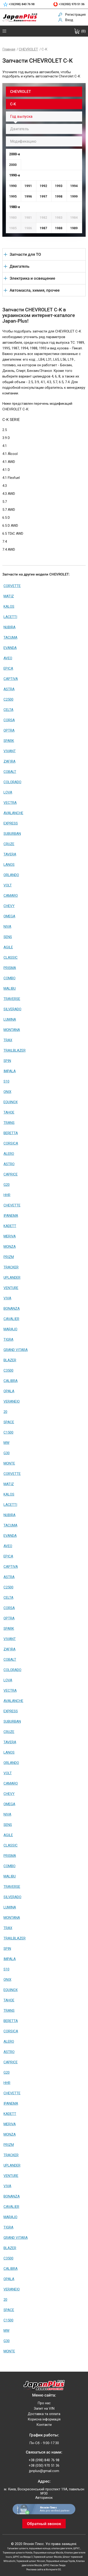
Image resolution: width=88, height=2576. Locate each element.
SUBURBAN (12, 834)
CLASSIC (11, 957)
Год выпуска (21, 116)
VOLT (8, 885)
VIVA (7, 1298)
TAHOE (9, 1112)
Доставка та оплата (44, 2414)
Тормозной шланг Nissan (30, 2561)
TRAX (8, 1040)
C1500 (8, 1432)
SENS (8, 937)
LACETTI (10, 617)
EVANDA (10, 648)
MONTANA (12, 1030)
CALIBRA (11, 1381)
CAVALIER (11, 1319)
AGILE (8, 947)
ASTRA (9, 689)
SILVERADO (12, 1009)
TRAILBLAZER (15, 1050)
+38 (21, 4)
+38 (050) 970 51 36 (44, 2465)
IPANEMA (11, 1216)
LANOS (9, 864)
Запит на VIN (44, 2408)
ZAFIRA (9, 761)
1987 (43, 228)
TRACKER (11, 1267)
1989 (74, 228)
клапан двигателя (61, 2548)
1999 (74, 196)
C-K (13, 104)
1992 (43, 186)
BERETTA (11, 1133)
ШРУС (76, 2548)
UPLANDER (12, 1277)
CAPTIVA (11, 679)
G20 (7, 1185)
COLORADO (12, 782)
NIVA (7, 926)
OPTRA (9, 730)
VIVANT (10, 751)
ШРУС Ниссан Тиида (54, 2565)
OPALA (9, 1391)
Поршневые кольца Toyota (60, 2561)
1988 (58, 228)
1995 (13, 196)
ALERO (9, 1154)
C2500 (8, 699)
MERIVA (10, 1236)
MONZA (10, 1246)
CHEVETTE (12, 1205)
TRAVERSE (12, 999)
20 (5, 1412)
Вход (69, 20)
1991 (28, 186)
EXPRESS (11, 823)
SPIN (7, 1061)
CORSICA (11, 1143)
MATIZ (9, 596)
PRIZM (9, 1257)
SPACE (9, 1422)
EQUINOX (11, 1102)
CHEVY (9, 906)
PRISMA (10, 968)
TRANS (9, 1123)
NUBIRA (9, 627)
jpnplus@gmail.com (44, 2471)
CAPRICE (11, 1174)
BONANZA (12, 1308)
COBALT (10, 772)
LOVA (8, 792)
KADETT (10, 1226)
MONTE (9, 1463)
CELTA (8, 710)
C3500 (8, 1370)
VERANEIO (12, 1401)
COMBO (9, 978)
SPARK (9, 741)
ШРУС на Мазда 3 (23, 2557)
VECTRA (10, 803)
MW (6, 1443)
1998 (58, 196)
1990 (13, 186)
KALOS (9, 606)
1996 (28, 196)
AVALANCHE (13, 813)
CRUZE (9, 844)
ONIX (7, 1092)
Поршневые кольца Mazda (48, 2552)
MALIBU (10, 988)
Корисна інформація (44, 2419)
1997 (43, 196)
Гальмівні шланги (17, 2548)
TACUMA (10, 637)
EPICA (8, 668)
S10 (6, 1081)
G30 (7, 1453)
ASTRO (9, 1164)
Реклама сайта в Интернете (41, 2569)
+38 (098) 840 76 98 (44, 2460)
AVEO (8, 658)
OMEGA (9, 916)
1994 (74, 186)
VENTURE (11, 1288)
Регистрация (75, 14)
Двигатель (19, 129)
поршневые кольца (39, 2548)
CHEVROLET (28, 49)
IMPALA (10, 1071)
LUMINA (10, 1019)
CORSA (9, 720)
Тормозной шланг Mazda (48, 2557)
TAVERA (10, 854)
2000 (13, 165)
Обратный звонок (44, 2523)
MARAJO (10, 1329)
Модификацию (23, 141)
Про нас (44, 2403)
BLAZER (10, 1360)
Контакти (44, 2425)
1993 (58, 186)
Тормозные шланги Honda (17, 2552)
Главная (8, 49)
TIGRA (8, 1339)
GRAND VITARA (16, 1350)
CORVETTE (12, 586)
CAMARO (11, 895)
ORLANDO (11, 875)
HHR (7, 1195)
